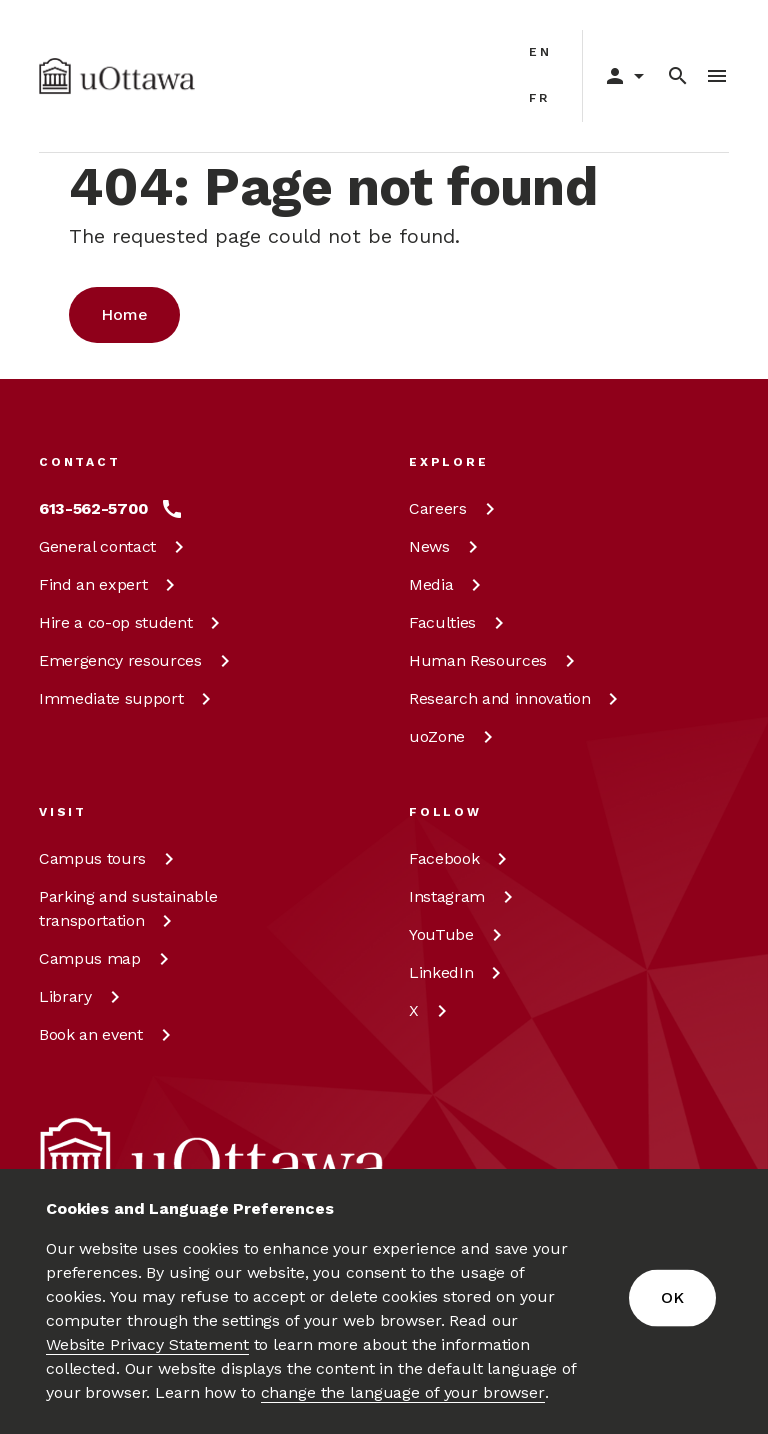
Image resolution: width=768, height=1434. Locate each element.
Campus (110, 858)
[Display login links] (617, 76)
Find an (110, 584)
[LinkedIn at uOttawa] (458, 973)
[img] (117, 76)
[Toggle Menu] (717, 76)
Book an (108, 1034)
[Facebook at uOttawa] (461, 859)
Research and (517, 698)
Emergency (138, 660)
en (540, 52)
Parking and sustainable (128, 908)
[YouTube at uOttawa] (459, 935)
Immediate (128, 698)
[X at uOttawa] (431, 1011)
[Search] (678, 76)
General (115, 546)
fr (539, 98)
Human (495, 660)
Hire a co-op (133, 622)
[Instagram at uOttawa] (464, 897)
